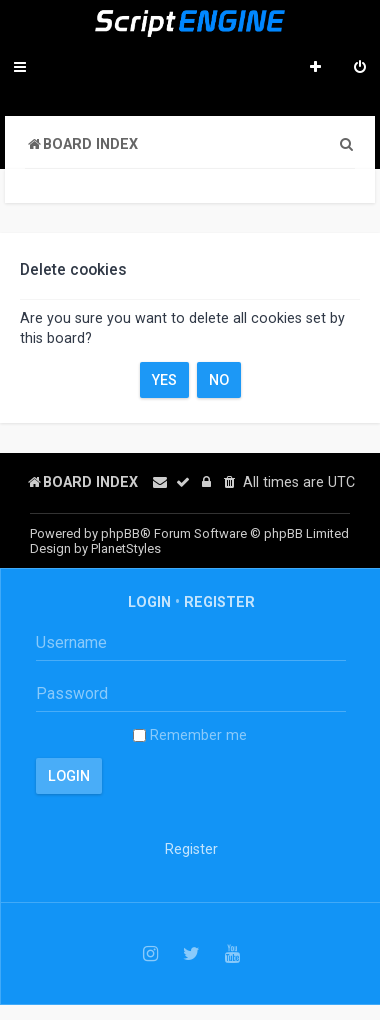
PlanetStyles (126, 548)
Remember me (190, 735)
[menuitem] (360, 69)
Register (219, 602)
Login (149, 602)
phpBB (120, 533)
